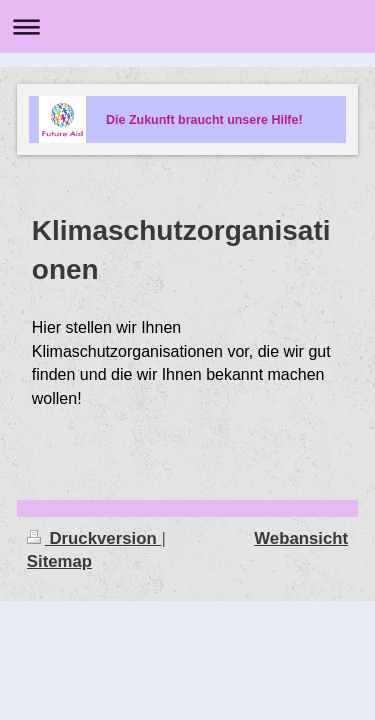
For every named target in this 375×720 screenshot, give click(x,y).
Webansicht (301, 538)
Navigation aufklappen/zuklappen (187, 26)
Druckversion (94, 538)
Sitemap (59, 561)
